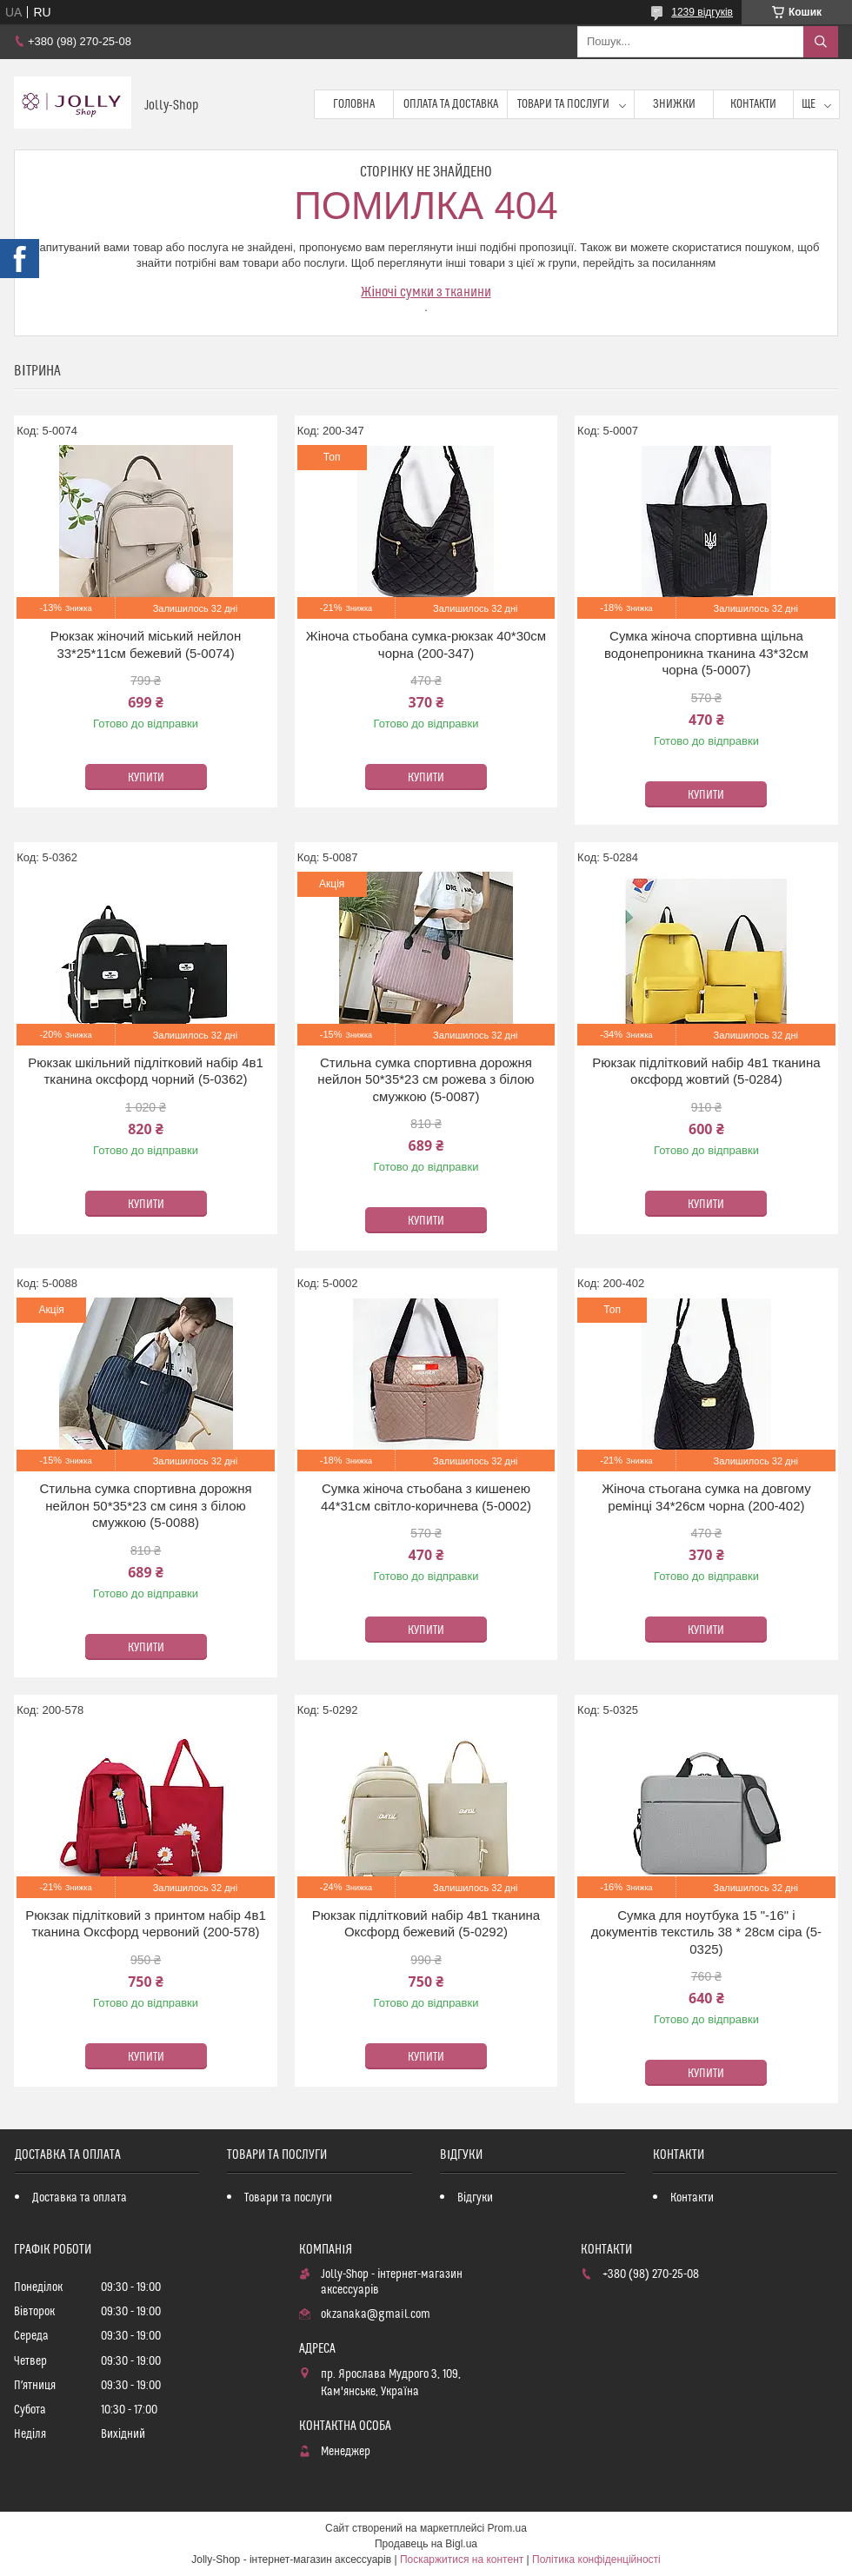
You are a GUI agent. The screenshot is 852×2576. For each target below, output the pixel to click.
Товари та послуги (563, 104)
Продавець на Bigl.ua (426, 2544)
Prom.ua (507, 2528)
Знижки (674, 104)
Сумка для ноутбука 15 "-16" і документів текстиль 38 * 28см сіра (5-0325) (706, 1932)
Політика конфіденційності (596, 2559)
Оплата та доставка (450, 104)
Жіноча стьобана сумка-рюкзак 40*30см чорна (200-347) (426, 644)
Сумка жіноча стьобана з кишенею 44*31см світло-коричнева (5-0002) (426, 1497)
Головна (354, 104)
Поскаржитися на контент (461, 2559)
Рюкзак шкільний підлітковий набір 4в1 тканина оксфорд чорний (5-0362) (145, 1071)
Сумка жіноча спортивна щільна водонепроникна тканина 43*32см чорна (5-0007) (706, 652)
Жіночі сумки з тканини (425, 292)
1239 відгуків (702, 12)
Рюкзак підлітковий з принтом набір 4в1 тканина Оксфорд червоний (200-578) (145, 1924)
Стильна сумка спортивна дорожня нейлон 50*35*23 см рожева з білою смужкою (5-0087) (425, 1079)
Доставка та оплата (79, 2198)
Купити (146, 778)
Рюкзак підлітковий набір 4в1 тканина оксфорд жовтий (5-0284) (706, 1071)
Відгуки (475, 2198)
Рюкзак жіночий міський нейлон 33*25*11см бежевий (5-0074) (145, 644)
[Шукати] (820, 41)
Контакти (753, 104)
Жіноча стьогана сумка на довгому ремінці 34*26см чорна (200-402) (706, 1497)
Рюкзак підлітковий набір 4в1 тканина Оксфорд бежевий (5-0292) (426, 1924)
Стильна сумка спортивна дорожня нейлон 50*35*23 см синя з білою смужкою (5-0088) (146, 1505)
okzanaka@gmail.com (375, 2314)
